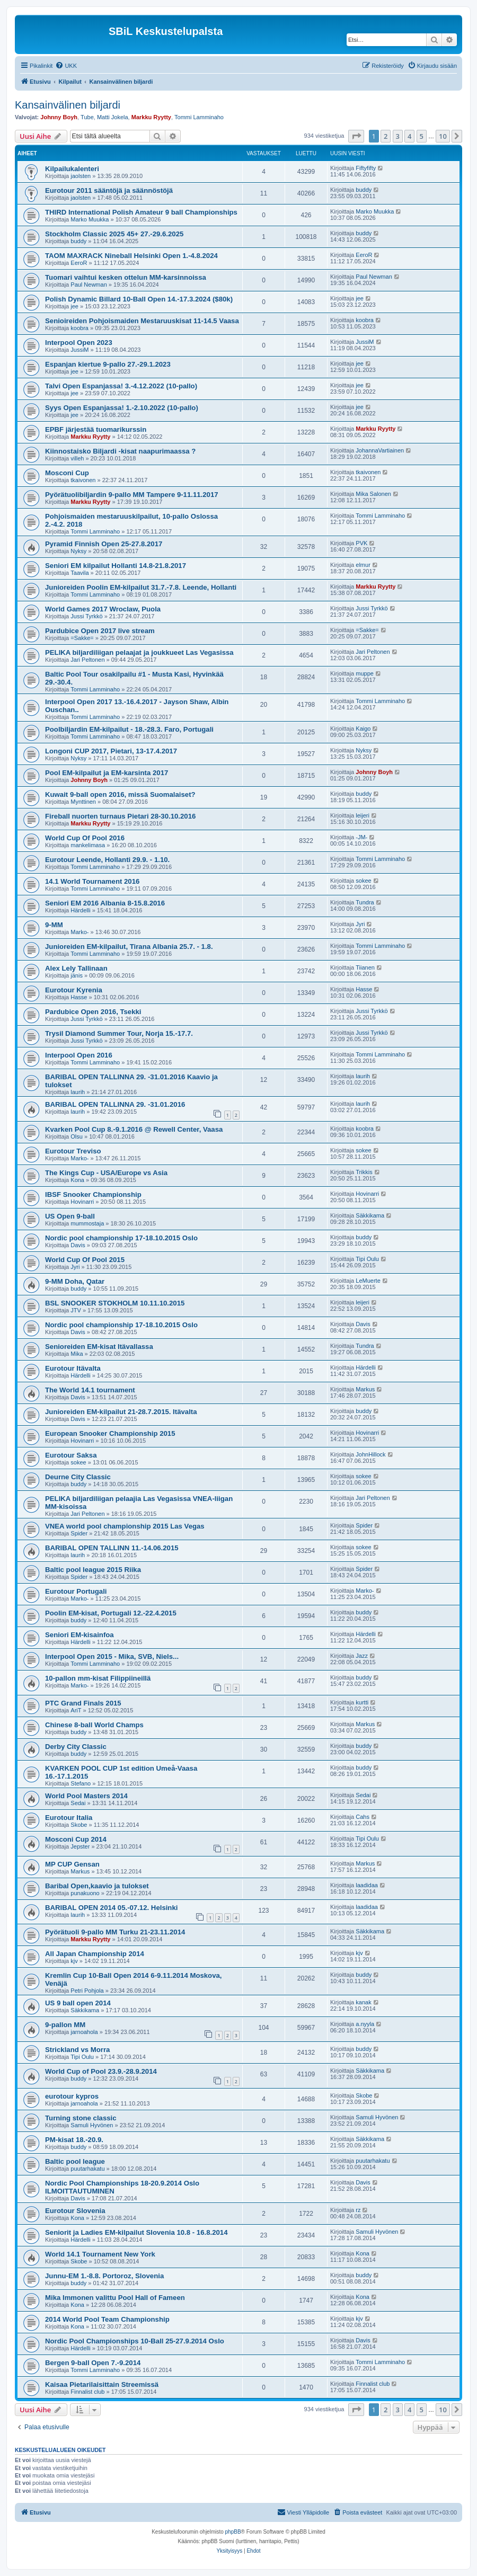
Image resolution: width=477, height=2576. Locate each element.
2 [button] (385, 136)
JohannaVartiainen (380, 450)
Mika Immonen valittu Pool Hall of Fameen (115, 2298)
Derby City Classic (76, 1747)
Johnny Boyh (58, 117)
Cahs (362, 1817)
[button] (356, 136)
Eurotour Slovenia (75, 2211)
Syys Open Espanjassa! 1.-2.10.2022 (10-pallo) (121, 408)
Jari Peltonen (87, 659)
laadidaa (367, 1885)
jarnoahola (84, 2032)
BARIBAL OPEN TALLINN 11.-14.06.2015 (112, 1548)
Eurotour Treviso (73, 1151)
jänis (76, 975)
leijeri (362, 815)
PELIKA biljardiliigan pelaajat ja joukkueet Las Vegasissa (139, 652)
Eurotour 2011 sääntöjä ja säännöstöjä (109, 190)
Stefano (80, 1783)
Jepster (80, 1846)
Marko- (79, 932)
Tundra (365, 902)
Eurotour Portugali (76, 1591)
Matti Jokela (112, 117)
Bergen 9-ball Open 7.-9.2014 (92, 2363)
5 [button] (421, 136)
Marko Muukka (89, 219)
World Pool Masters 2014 (86, 1796)
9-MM (54, 925)
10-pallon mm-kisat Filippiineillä (98, 1678)
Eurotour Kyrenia (73, 990)
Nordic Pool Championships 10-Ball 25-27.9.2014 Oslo (134, 2341)
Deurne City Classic (78, 1477)
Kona (77, 1180)
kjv (73, 1961)
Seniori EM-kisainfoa (79, 1635)
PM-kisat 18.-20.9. (74, 2140)
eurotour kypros (72, 2096)
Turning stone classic (81, 2118)
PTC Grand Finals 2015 (83, 1703)
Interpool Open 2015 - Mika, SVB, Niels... (112, 1656)
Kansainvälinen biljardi (67, 105)
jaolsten (80, 176)
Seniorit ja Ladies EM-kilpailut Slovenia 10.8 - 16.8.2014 (136, 2232)
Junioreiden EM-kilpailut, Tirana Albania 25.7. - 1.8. (129, 947)
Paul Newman (88, 284)
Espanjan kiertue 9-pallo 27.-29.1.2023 (108, 364)
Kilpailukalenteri (72, 169)
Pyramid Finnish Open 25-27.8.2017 (103, 544)
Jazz (362, 1656)
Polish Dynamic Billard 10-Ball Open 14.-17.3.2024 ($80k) (139, 299)
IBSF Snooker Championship (93, 1194)
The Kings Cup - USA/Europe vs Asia (106, 1173)
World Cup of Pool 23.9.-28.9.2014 (101, 2071)
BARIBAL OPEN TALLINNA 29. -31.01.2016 (115, 1104)
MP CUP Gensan (72, 1864)
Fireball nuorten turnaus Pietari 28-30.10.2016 (120, 816)
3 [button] (398, 136)
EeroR (78, 263)
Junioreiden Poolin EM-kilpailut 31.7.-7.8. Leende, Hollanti (140, 587)
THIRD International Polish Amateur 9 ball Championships (141, 212)
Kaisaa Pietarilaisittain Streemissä (101, 2384)
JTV (75, 1310)
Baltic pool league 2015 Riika (93, 1570)
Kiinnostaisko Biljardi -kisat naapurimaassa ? (120, 451)
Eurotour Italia (68, 1818)
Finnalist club (87, 2391)
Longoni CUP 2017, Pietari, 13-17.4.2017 (111, 751)
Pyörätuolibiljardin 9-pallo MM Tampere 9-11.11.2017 (131, 495)
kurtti (362, 1702)
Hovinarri (82, 1201)
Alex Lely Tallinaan (76, 968)
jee (74, 306)
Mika (76, 1354)
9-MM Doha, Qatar (74, 1281)
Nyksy (78, 551)
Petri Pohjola (86, 1990)
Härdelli (80, 910)
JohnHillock (370, 1454)
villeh (77, 458)
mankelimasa (87, 845)
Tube (87, 117)
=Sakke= (81, 638)
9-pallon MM (65, 2025)
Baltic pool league (75, 2161)
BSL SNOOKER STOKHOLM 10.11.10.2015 (114, 1303)
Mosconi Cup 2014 (76, 1839)
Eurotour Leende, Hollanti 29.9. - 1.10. (107, 860)
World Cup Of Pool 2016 (85, 838)
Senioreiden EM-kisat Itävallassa (99, 1347)
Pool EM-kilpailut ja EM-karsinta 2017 (106, 773)
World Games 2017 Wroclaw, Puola (103, 609)
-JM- (361, 837)
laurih (77, 1092)
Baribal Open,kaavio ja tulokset (97, 1886)
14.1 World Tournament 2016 (92, 881)
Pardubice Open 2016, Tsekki (93, 1012)
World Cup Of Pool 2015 (85, 1260)
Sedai (77, 1803)
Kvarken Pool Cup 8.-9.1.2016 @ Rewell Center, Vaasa (134, 1129)
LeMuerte (368, 1280)
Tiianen (365, 967)
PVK (361, 543)
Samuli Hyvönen (91, 2125)
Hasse (78, 997)
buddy (364, 189)
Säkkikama (370, 1215)
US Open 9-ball (70, 1216)
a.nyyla (365, 2024)
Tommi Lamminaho (199, 117)
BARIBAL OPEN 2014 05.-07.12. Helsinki (111, 1908)
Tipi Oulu (367, 1259)
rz (358, 2210)
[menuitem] (66, 65)
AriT (75, 1710)
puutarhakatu (87, 2168)
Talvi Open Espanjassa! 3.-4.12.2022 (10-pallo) (121, 386)
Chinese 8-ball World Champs (94, 1725)
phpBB (233, 2532)
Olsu (76, 1136)
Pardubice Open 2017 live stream (100, 631)
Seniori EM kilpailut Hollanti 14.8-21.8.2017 (115, 566)
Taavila (79, 573)
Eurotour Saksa (70, 1455)
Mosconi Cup (67, 473)
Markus (365, 1389)
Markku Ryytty (151, 117)
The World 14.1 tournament (90, 1390)
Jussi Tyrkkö (86, 616)
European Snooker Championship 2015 (110, 1433)
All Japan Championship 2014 (94, 1954)
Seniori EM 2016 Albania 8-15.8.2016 (105, 903)
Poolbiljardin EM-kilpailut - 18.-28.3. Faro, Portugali (129, 729)
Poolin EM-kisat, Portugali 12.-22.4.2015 (110, 1613)
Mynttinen (83, 801)
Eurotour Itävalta (73, 1368)
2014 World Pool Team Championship (107, 2319)
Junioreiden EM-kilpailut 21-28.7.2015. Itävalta (121, 1412)
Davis (77, 1245)
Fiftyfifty (366, 168)
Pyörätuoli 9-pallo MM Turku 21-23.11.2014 (115, 1932)
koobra (79, 328)
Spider (78, 1533)
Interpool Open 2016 (78, 1055)
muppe (365, 673)
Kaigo (363, 728)
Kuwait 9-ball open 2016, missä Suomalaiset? (120, 794)
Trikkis (364, 1172)
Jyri (360, 924)
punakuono (84, 1893)
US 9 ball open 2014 (78, 2003)
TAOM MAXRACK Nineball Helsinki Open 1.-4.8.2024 (131, 256)
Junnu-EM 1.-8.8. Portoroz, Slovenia (104, 2276)
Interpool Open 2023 (78, 343)
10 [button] (443, 136)
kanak (363, 2002)
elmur (363, 565)
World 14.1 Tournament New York (100, 2254)
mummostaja (87, 1223)
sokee (363, 880)
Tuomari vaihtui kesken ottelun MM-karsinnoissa (125, 277)
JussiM (79, 350)
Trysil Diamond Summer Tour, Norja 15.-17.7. (119, 1033)
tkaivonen (82, 480)
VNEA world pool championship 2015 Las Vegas (125, 1526)
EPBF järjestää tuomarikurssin (95, 429)
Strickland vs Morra (77, 2050)
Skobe (78, 1825)
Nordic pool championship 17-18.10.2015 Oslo (121, 1238)
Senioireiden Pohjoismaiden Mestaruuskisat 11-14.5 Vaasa (142, 321)
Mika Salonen (373, 494)
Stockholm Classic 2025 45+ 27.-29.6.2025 (114, 234)
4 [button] (409, 136)
